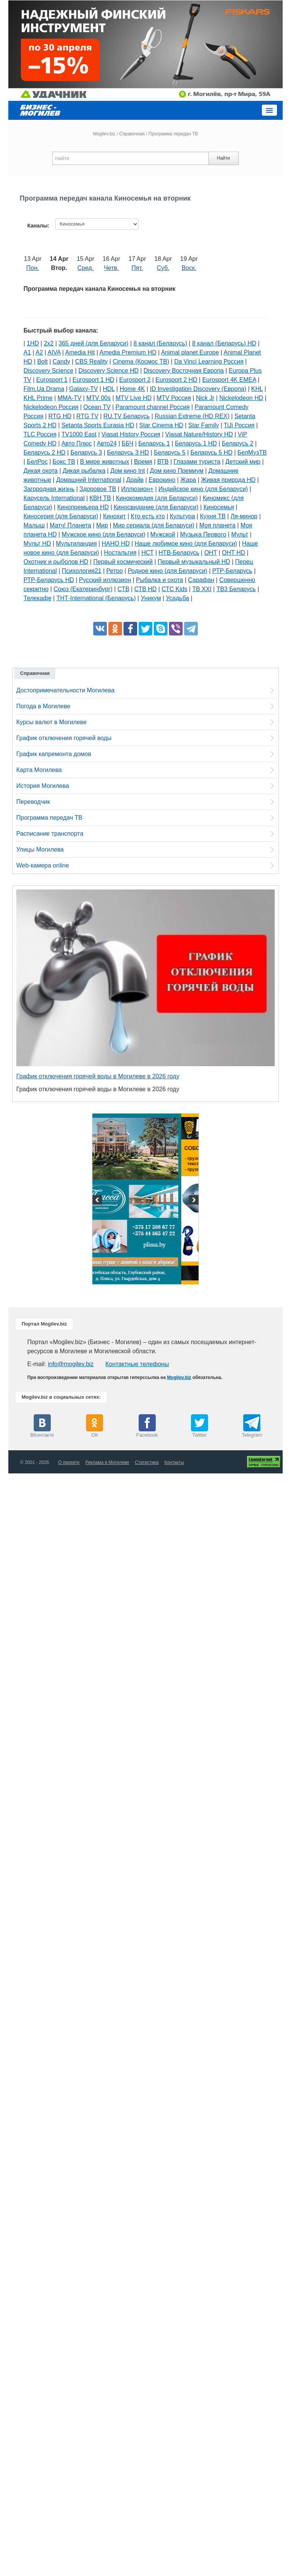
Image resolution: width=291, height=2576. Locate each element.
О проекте (69, 1462)
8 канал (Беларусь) (160, 343)
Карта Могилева (39, 770)
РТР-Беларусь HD (48, 580)
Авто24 (107, 443)
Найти (223, 158)
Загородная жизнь (49, 489)
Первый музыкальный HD (194, 561)
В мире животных (104, 461)
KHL (257, 389)
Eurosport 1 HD (93, 380)
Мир (102, 525)
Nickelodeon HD (241, 398)
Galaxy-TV (83, 389)
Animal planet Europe (190, 352)
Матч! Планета (70, 525)
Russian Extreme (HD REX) (192, 416)
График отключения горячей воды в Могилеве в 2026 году (97, 1076)
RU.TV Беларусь (126, 416)
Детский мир (243, 461)
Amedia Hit (80, 352)
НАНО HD (116, 543)
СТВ (123, 589)
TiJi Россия (239, 425)
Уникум (151, 598)
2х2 (49, 343)
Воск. (188, 268)
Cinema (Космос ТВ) (141, 361)
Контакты (174, 1462)
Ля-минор (243, 516)
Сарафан (201, 580)
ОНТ (210, 552)
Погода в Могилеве (43, 706)
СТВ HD (145, 589)
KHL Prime (38, 398)
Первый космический (123, 561)
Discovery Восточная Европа (184, 370)
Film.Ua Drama (43, 389)
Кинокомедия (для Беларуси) (157, 498)
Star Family (203, 425)
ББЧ (127, 443)
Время (143, 461)
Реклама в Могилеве (107, 1462)
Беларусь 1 (154, 443)
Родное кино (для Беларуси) (167, 571)
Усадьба (177, 598)
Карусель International (53, 498)
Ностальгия (120, 552)
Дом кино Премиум (176, 471)
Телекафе (37, 598)
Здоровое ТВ (98, 489)
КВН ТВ (100, 498)
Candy (61, 361)
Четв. (111, 268)
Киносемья (218, 507)
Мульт (239, 534)
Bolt (42, 361)
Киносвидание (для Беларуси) (156, 507)
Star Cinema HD (161, 425)
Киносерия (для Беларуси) (60, 516)
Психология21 (81, 571)
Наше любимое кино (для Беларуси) (186, 543)
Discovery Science (48, 370)
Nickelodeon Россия (50, 407)
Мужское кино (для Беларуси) (104, 534)
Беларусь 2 (237, 443)
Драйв (135, 480)
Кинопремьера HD (83, 507)
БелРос (37, 461)
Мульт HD (37, 543)
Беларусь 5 (169, 452)
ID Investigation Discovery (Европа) (198, 389)
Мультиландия (76, 543)
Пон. (32, 268)
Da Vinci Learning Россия (209, 361)
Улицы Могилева (40, 849)
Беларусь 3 (86, 452)
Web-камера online (42, 865)
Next (193, 1200)
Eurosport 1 (52, 380)
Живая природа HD (228, 480)
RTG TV (88, 416)
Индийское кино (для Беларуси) (203, 489)
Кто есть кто (148, 516)
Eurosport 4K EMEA (229, 380)
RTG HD (60, 416)
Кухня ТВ (213, 516)
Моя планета (217, 525)
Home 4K (132, 389)
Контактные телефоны (137, 1364)
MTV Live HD (134, 398)
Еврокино (162, 480)
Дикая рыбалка (84, 471)
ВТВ (163, 461)
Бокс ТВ (64, 461)
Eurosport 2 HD (176, 380)
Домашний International (88, 480)
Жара (188, 480)
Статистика (147, 1462)
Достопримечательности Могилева (65, 690)
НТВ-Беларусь (179, 552)
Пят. (137, 268)
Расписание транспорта (49, 833)
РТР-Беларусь (232, 571)
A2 (39, 352)
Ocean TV (97, 407)
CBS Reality (91, 361)
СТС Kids (174, 589)
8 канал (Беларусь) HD (224, 343)
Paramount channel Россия (153, 407)
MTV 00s (98, 398)
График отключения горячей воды (63, 738)
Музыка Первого (203, 534)
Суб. (163, 268)
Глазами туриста (197, 461)
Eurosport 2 (135, 380)
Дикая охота (40, 471)
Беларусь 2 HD (44, 452)
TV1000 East (79, 434)
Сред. (85, 268)
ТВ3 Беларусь (236, 589)
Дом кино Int (127, 471)
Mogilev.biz (104, 133)
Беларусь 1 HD (196, 443)
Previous (98, 1200)
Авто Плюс (76, 443)
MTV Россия (173, 398)
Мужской (162, 534)
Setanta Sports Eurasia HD (97, 425)
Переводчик (33, 802)
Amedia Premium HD (127, 352)
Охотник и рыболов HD (55, 561)
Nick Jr (205, 398)
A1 (27, 352)
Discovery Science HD (108, 370)
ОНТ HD (233, 552)
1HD (33, 343)
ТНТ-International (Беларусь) (96, 598)
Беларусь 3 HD (128, 452)
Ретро (114, 571)
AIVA (54, 352)
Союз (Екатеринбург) (83, 589)
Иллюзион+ (137, 489)
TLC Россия (39, 434)
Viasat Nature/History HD (199, 434)
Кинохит (114, 516)
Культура (182, 516)
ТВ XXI (201, 589)
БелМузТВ (252, 452)
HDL (108, 389)
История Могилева (42, 786)
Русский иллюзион (105, 580)
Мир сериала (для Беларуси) (153, 525)
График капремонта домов (53, 754)
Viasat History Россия (131, 434)
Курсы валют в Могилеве (51, 722)
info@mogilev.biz (71, 1364)
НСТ (147, 552)
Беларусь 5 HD (212, 452)
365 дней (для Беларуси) (94, 343)
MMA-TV (69, 398)
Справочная (132, 133)
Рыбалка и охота (159, 580)
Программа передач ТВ (49, 817)
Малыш (34, 525)
